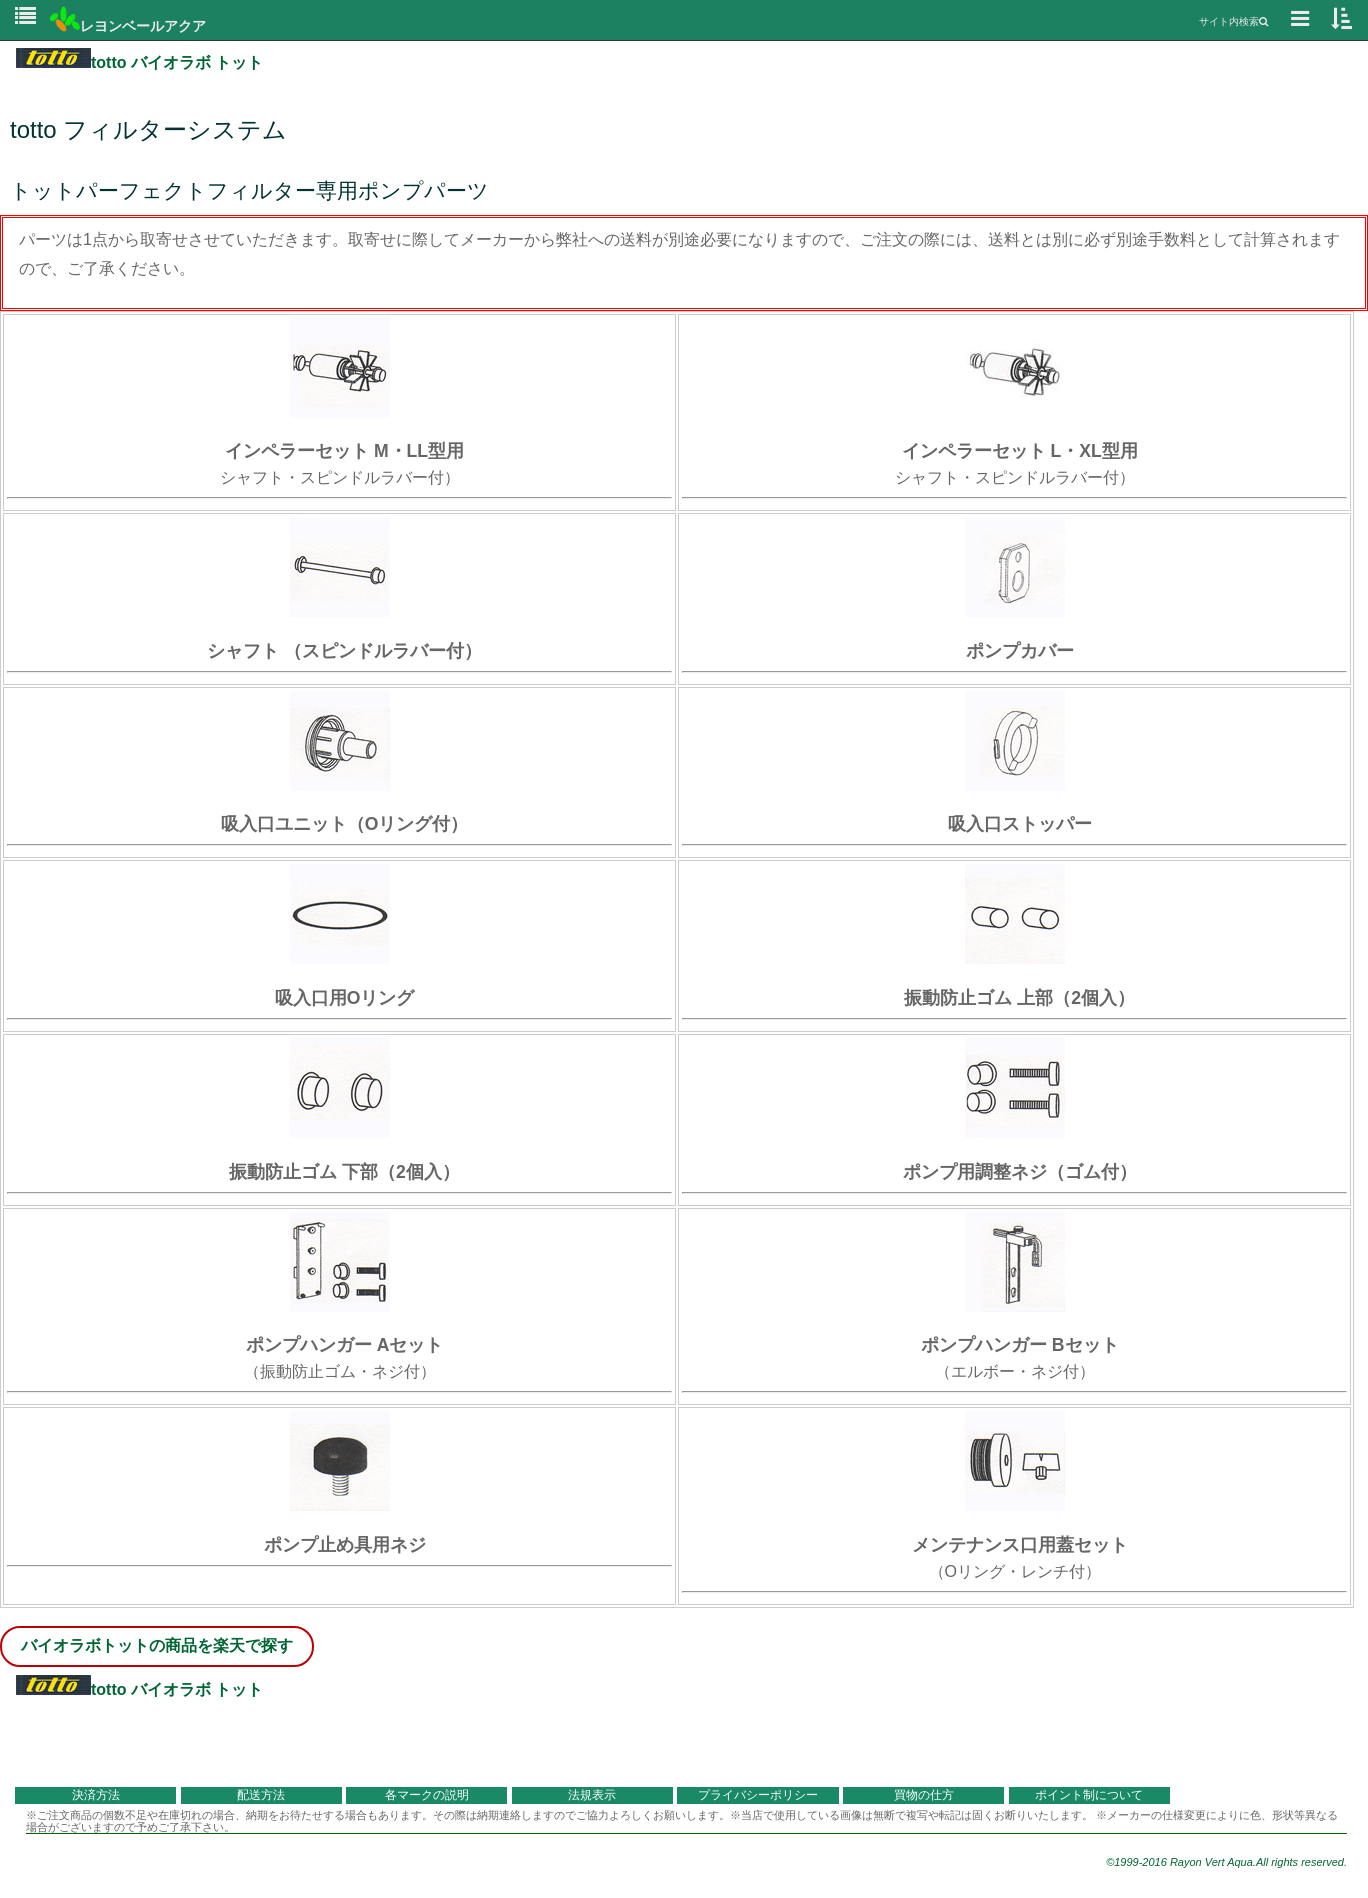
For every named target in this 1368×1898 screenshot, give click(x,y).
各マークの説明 (427, 1795)
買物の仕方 (924, 1795)
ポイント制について (1089, 1795)
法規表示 (592, 1795)
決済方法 (96, 1795)
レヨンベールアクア (128, 26)
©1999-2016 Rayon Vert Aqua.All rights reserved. (1226, 1862)
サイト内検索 (1233, 21)
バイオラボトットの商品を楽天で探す (157, 1645)
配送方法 (261, 1795)
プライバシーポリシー (758, 1795)
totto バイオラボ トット (139, 62)
